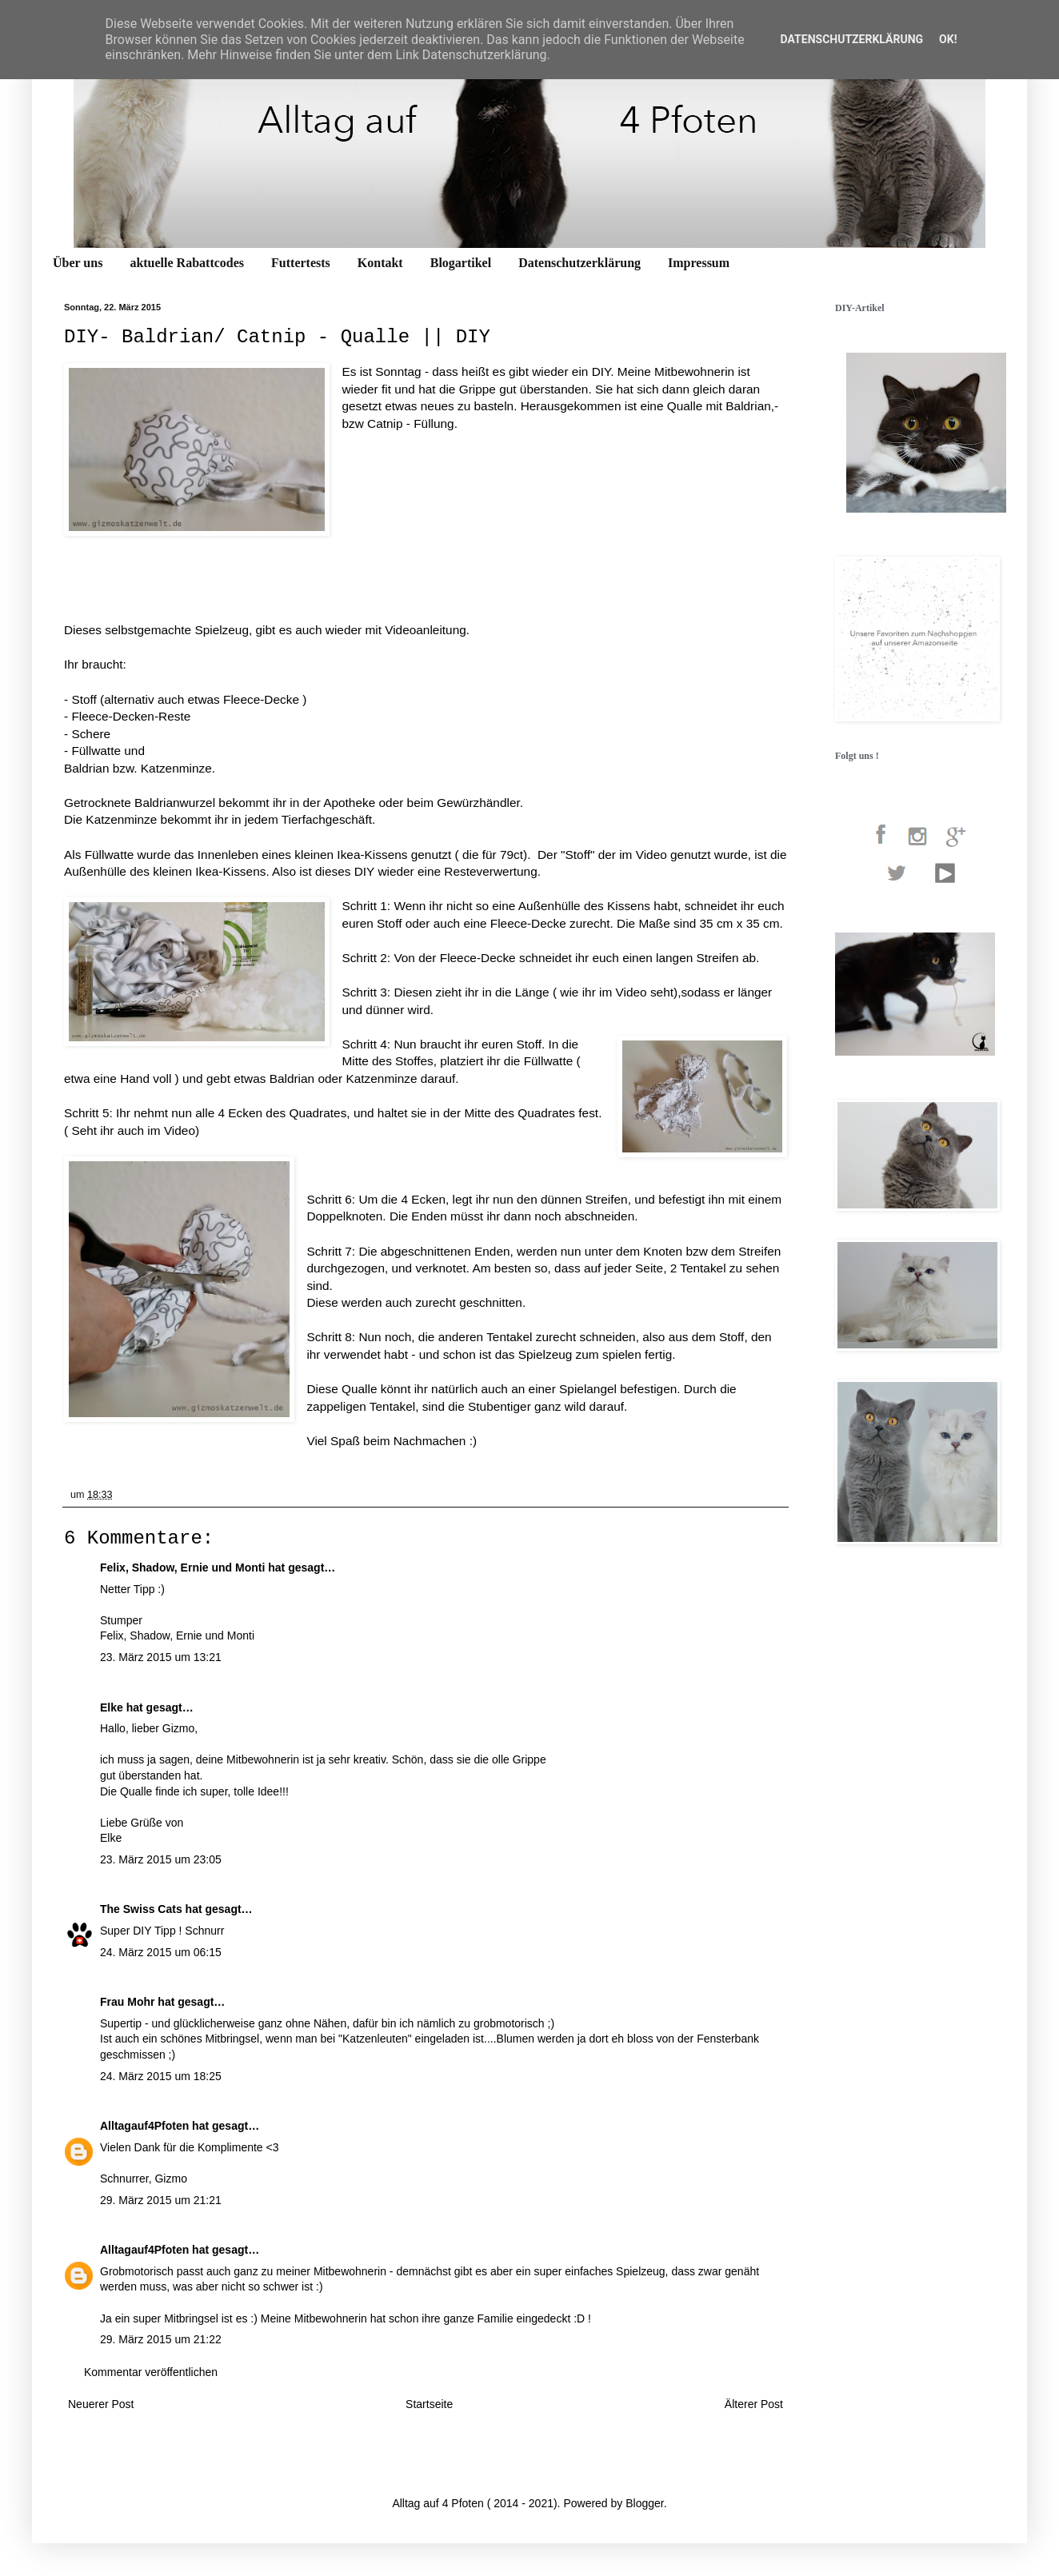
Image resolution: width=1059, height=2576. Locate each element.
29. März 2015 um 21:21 (161, 2200)
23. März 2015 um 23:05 (161, 1859)
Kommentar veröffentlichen (151, 2372)
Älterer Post (754, 2404)
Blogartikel (460, 263)
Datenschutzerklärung (579, 263)
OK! (948, 39)
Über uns (77, 263)
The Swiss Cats (141, 1909)
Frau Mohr (127, 2001)
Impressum (698, 263)
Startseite (429, 2404)
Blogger (644, 2503)
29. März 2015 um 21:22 (161, 2339)
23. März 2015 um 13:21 (161, 1657)
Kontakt (380, 263)
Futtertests (300, 263)
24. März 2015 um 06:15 (161, 1952)
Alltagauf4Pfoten (144, 2125)
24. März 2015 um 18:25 (161, 2076)
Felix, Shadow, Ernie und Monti (182, 1567)
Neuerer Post (101, 2404)
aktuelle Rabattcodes (187, 263)
